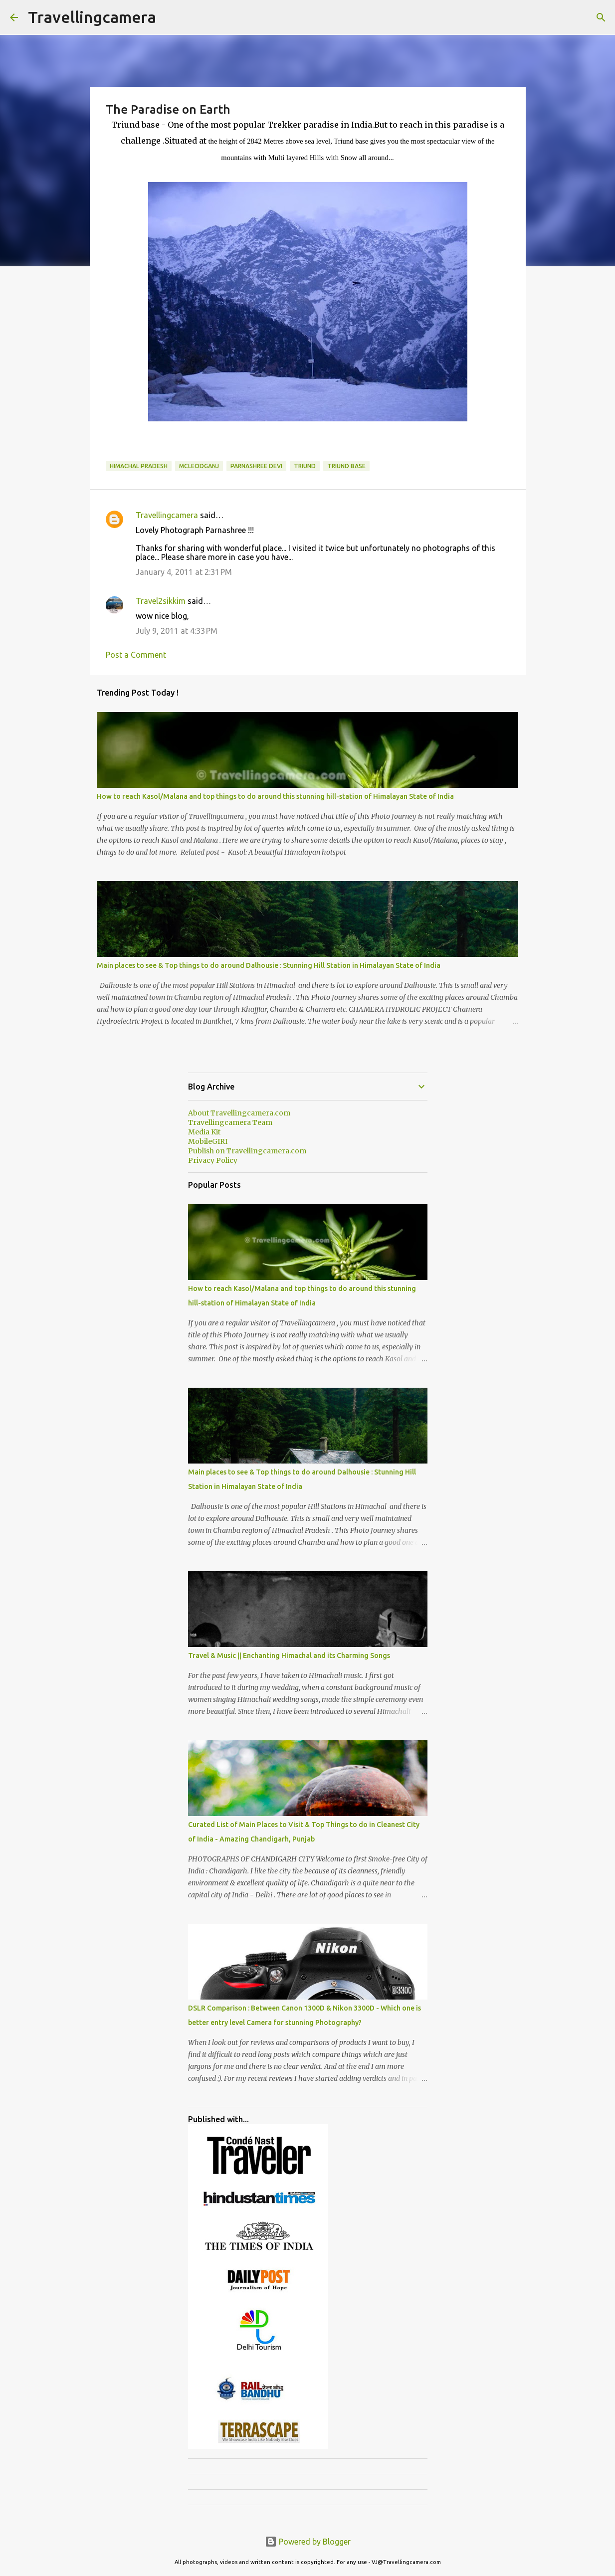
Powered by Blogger (308, 2541)
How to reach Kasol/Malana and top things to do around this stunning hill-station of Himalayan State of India (275, 796)
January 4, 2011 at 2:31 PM (184, 571)
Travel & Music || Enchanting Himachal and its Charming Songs (289, 1655)
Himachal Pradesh (139, 466)
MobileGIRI (207, 1141)
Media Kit (204, 1131)
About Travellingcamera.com (239, 1112)
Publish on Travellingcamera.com (247, 1150)
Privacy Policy (212, 1160)
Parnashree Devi (256, 466)
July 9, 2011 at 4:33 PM (176, 630)
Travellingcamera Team (230, 1122)
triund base (346, 466)
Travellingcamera (92, 17)
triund (305, 466)
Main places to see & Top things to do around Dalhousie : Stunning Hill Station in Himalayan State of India (268, 965)
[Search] (601, 17)
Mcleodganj (199, 466)
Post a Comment (136, 654)
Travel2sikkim (161, 600)
